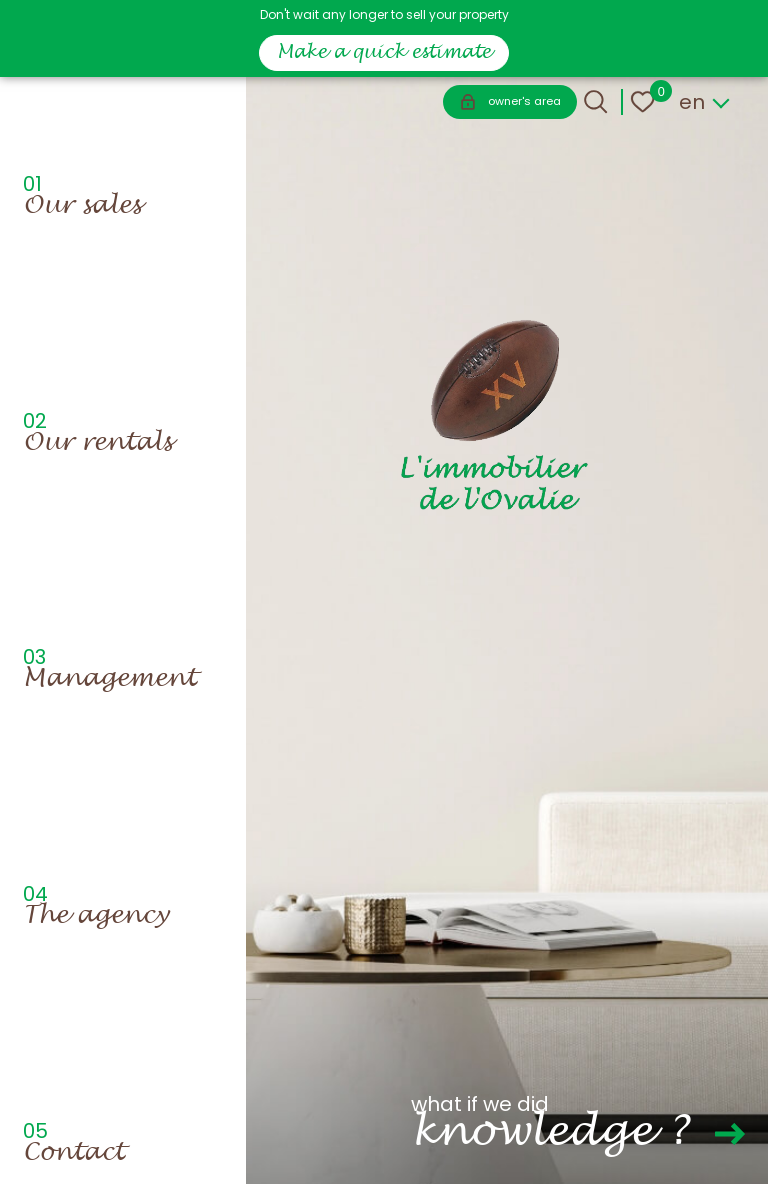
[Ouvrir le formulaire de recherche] (595, 101)
